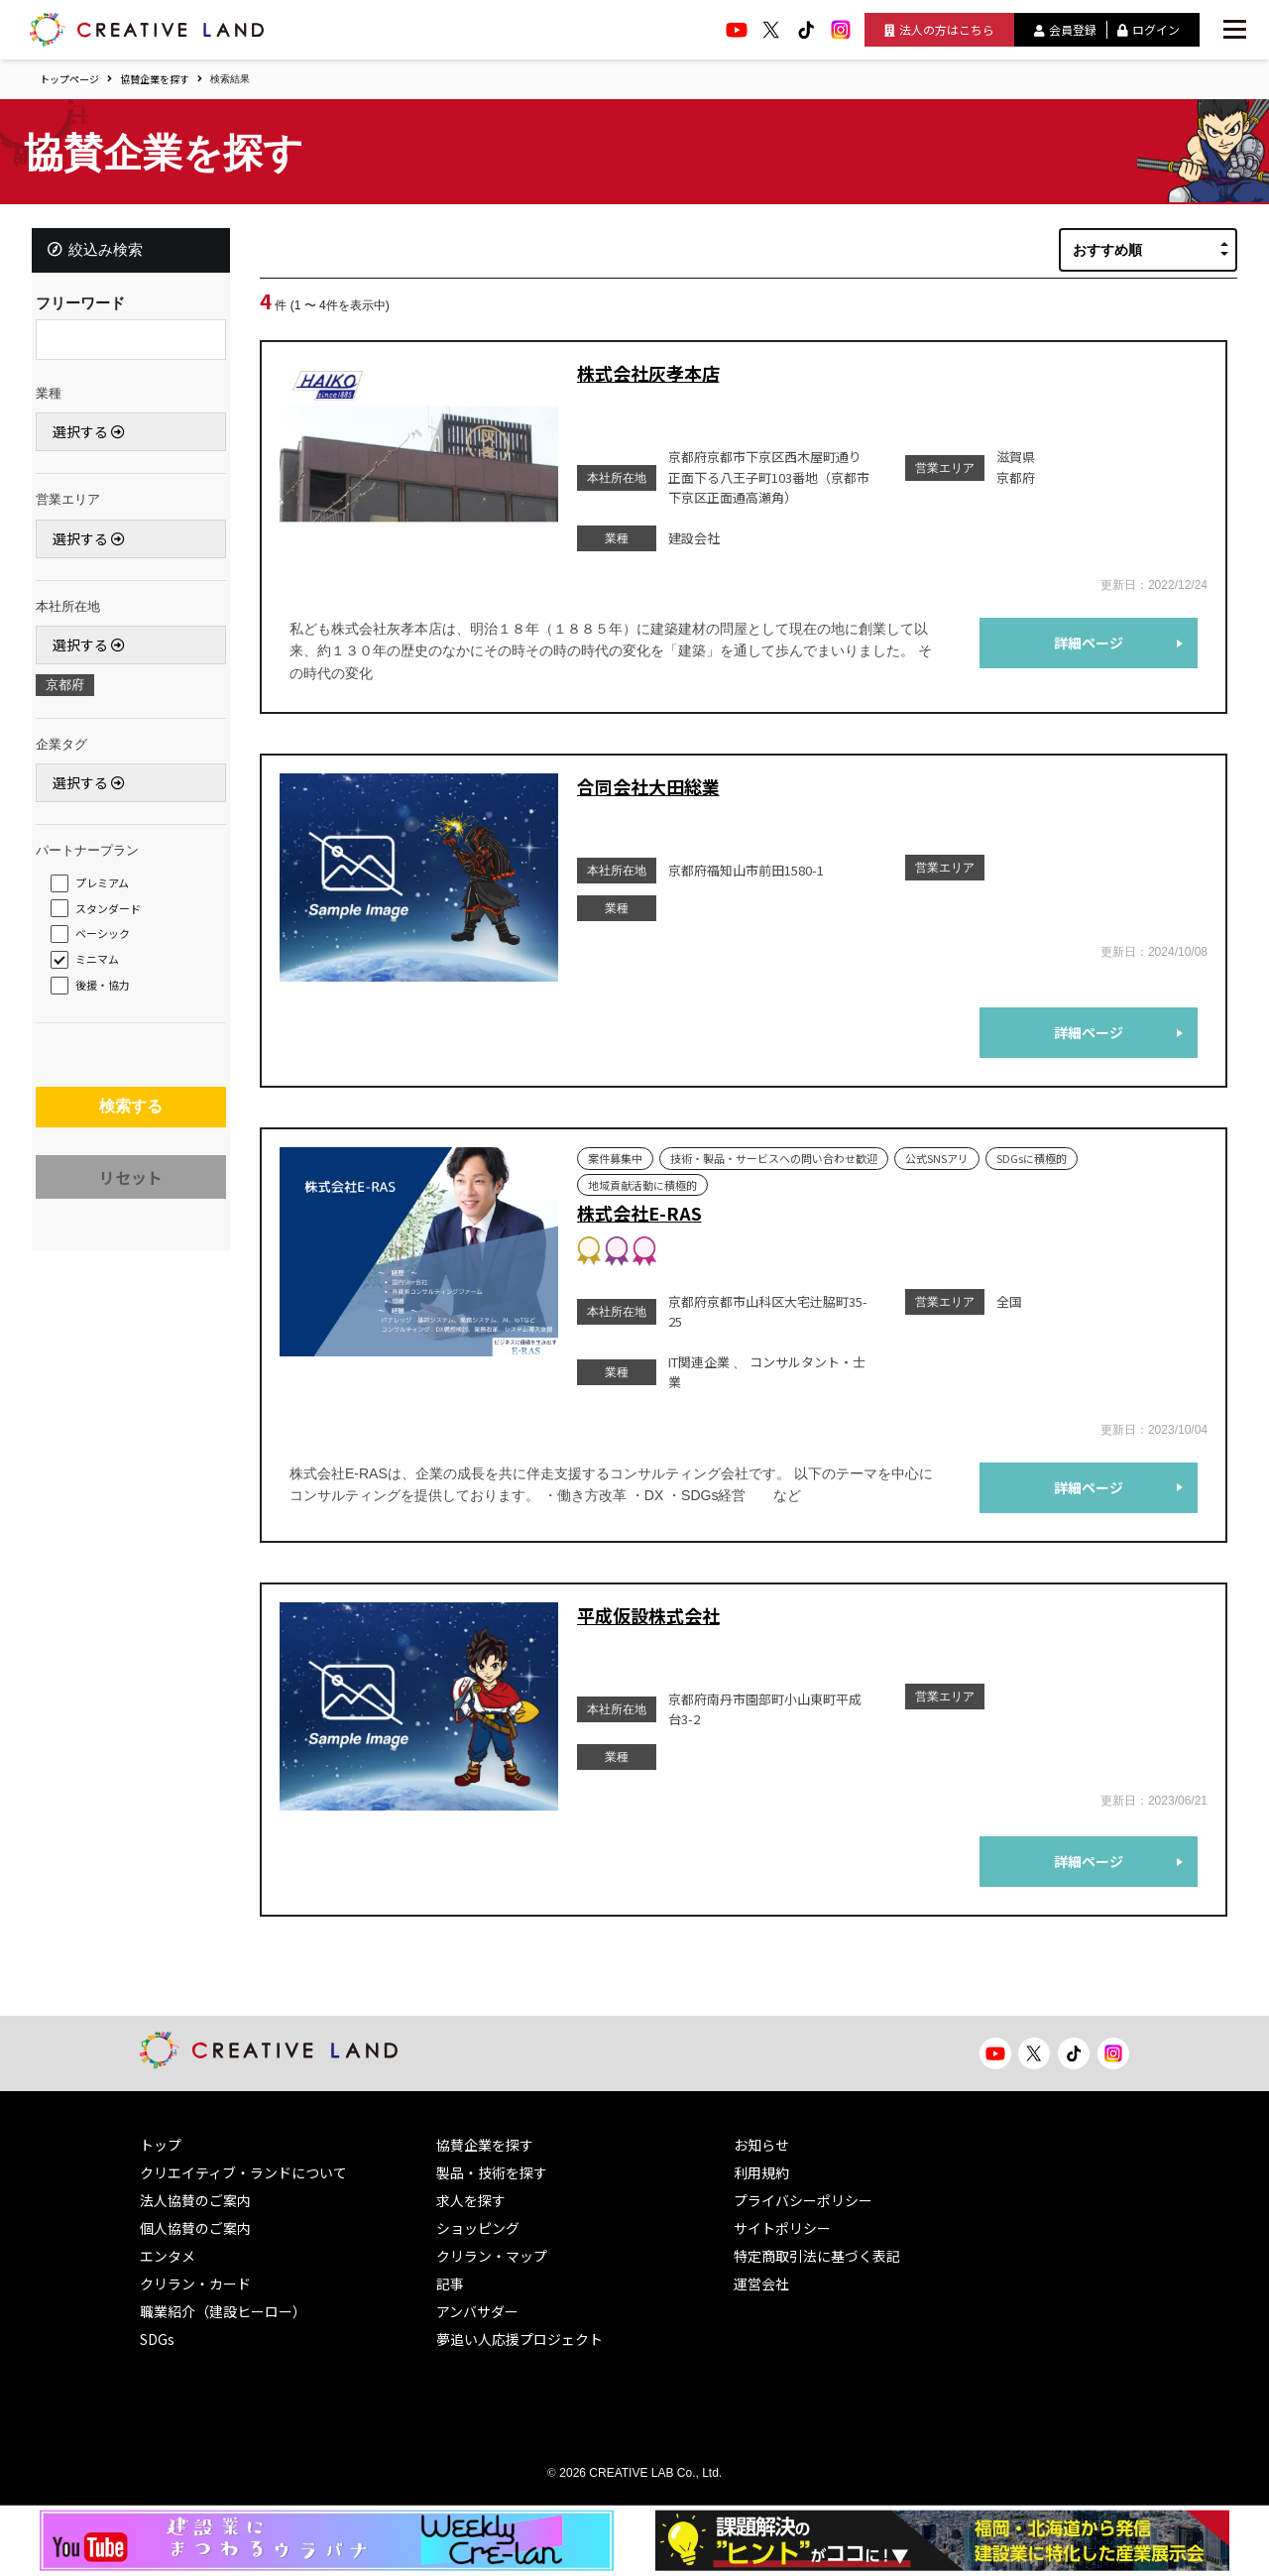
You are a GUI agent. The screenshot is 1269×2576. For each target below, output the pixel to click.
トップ (160, 2145)
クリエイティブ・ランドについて (243, 2172)
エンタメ (167, 2256)
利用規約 (761, 2172)
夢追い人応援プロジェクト (519, 2339)
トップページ (69, 78)
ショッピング (477, 2228)
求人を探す (471, 2200)
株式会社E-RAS (639, 1213)
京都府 (71, 690)
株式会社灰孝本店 (648, 373)
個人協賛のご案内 (195, 2228)
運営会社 (761, 2283)
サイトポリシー (782, 2228)
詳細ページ (1088, 642)
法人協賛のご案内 (195, 2200)
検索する (131, 1116)
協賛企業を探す (154, 78)
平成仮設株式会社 (648, 1615)
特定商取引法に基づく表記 (817, 2256)
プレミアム (108, 887)
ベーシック (108, 939)
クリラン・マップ (491, 2256)
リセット (131, 1191)
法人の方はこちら (939, 29)
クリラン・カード (195, 2283)
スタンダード (114, 913)
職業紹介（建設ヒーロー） (223, 2311)
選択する (94, 437)
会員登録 (1065, 29)
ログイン (1148, 29)
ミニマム (103, 965)
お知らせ (761, 2145)
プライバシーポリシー (803, 2200)
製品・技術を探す (491, 2172)
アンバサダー (477, 2311)
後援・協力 (108, 989)
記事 (450, 2283)
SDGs (157, 2339)
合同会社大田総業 (648, 786)
